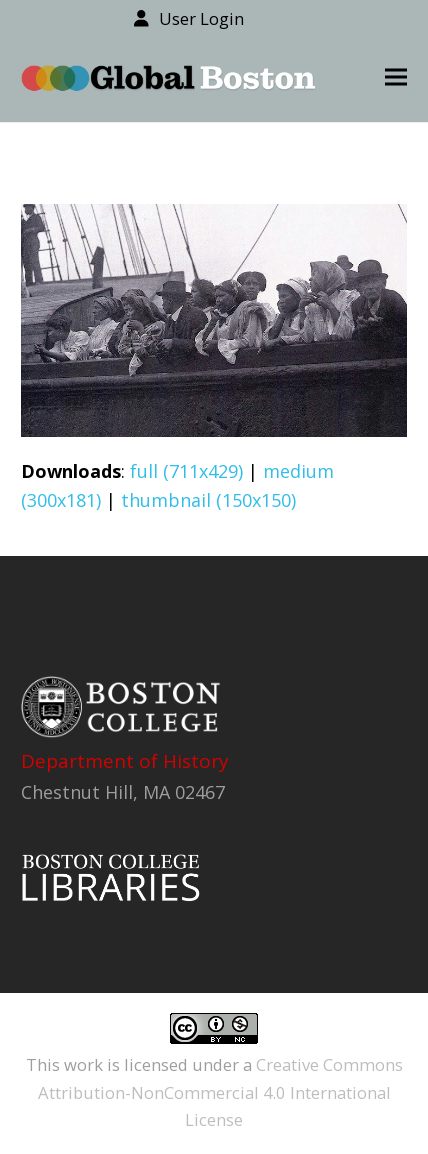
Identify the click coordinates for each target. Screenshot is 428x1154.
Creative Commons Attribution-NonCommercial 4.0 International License (220, 1092)
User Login (201, 18)
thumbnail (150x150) (208, 500)
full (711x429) (186, 471)
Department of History (125, 761)
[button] (396, 77)
